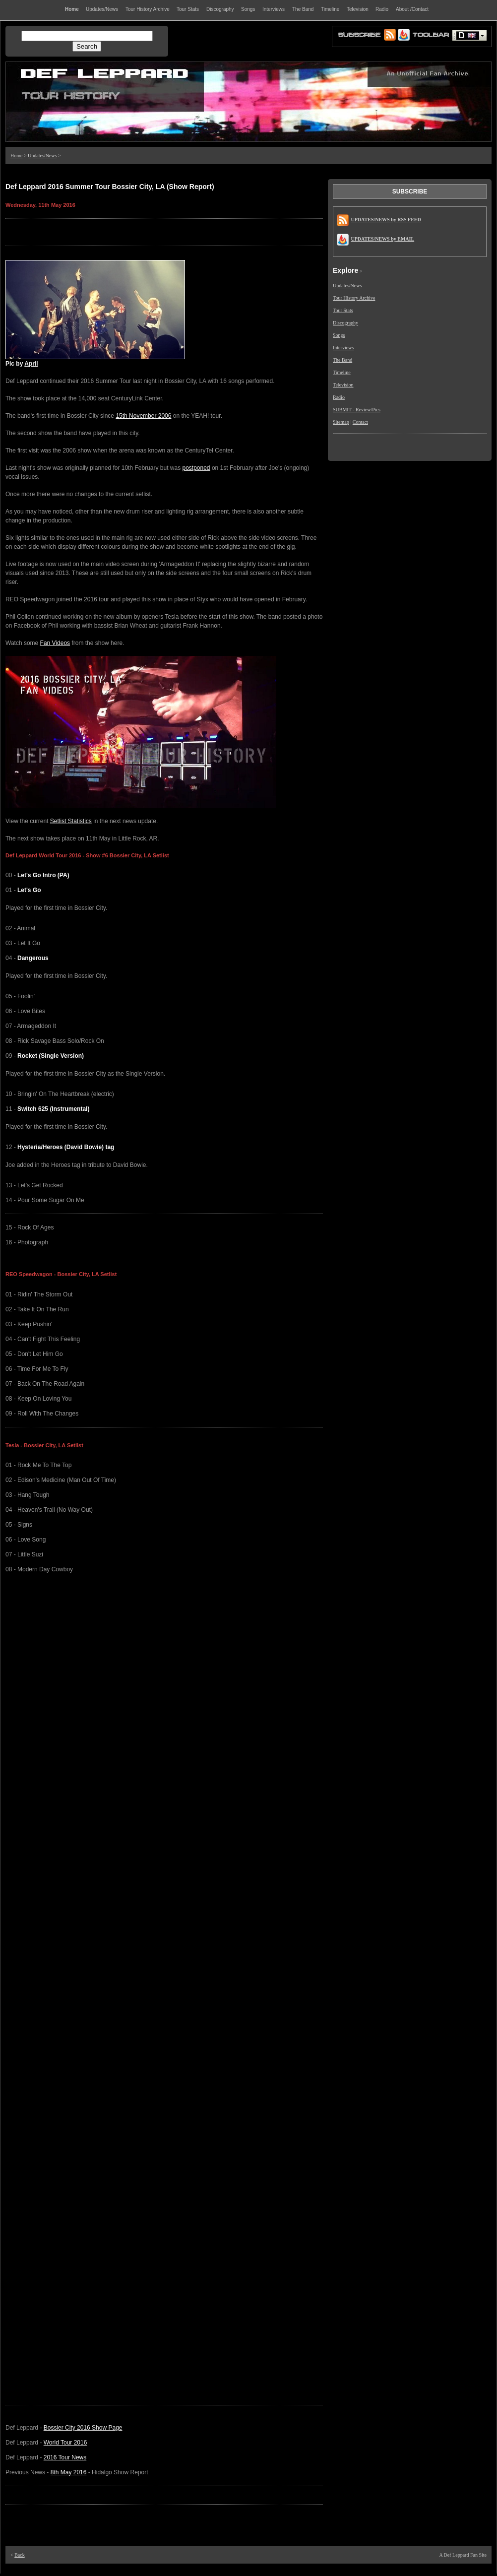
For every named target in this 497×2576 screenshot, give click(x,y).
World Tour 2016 (65, 2442)
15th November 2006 (143, 415)
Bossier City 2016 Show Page (83, 2427)
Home (16, 155)
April (31, 363)
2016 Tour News (65, 2457)
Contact (360, 422)
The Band (342, 360)
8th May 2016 (69, 2472)
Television (343, 384)
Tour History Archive (354, 298)
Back (19, 2555)
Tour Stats (343, 310)
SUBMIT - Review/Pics (356, 409)
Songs (339, 335)
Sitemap (341, 422)
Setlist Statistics (71, 821)
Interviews (343, 347)
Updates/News (42, 155)
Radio (339, 397)
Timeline (342, 372)
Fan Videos (55, 643)
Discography (345, 322)
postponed (196, 467)
